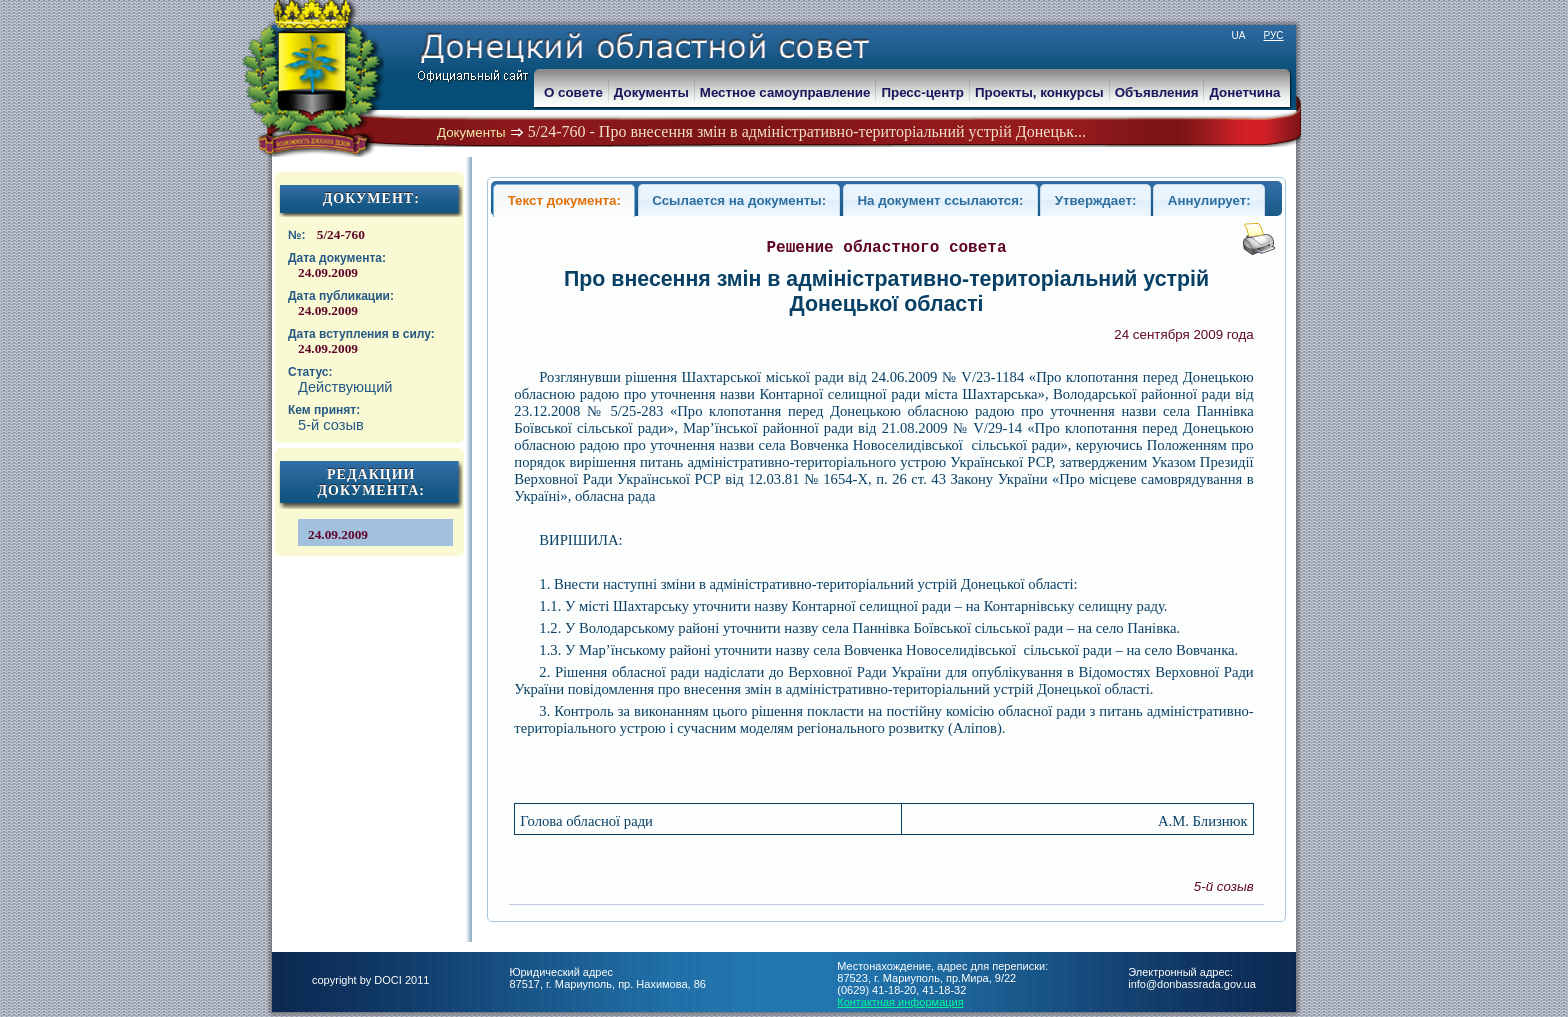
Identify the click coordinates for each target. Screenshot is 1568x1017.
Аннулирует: (1209, 200)
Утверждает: (1096, 200)
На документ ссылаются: (940, 200)
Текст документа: (564, 200)
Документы (471, 132)
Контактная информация (900, 1002)
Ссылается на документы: (739, 200)
